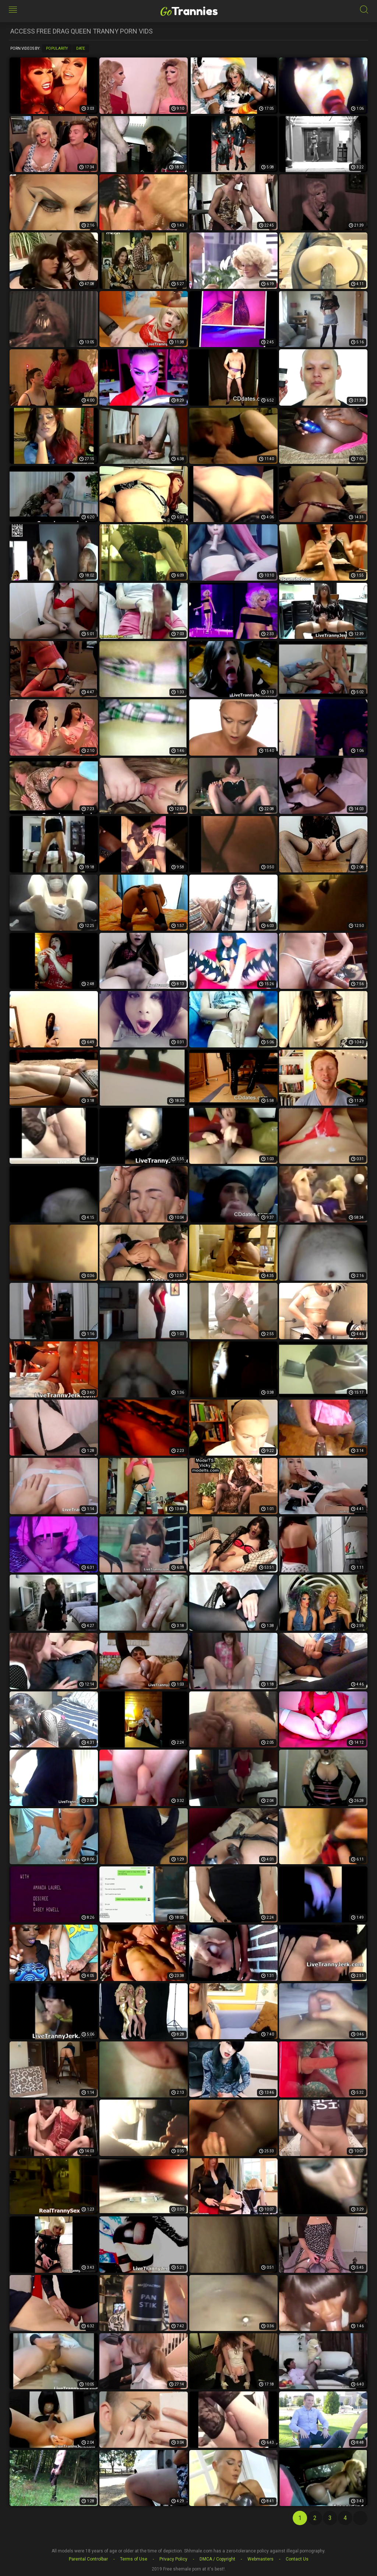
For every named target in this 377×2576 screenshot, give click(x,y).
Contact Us (297, 2559)
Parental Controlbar (88, 2559)
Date (80, 48)
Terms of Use (133, 2559)
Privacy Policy (173, 2559)
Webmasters (260, 2559)
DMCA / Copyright (217, 2559)
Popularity (57, 48)
